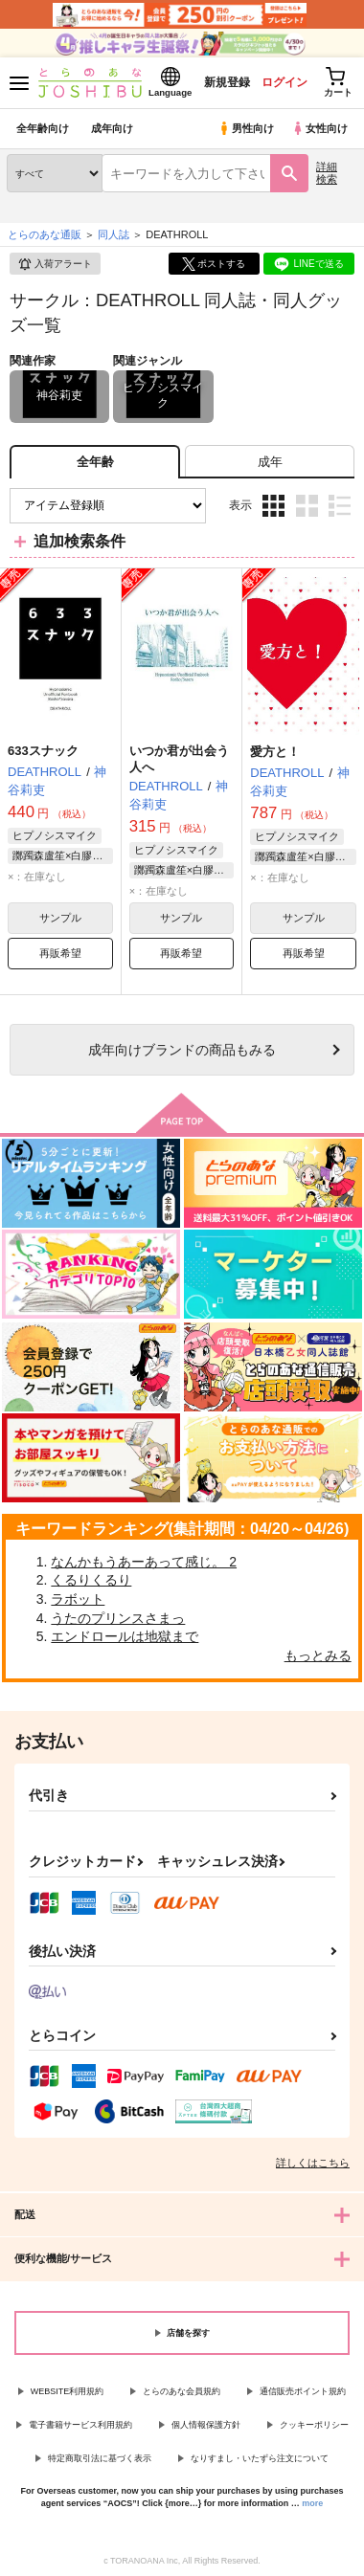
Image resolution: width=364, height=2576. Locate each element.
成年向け (112, 128)
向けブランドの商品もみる (182, 1049)
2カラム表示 (307, 506)
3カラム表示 (273, 506)
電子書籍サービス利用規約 (80, 2425)
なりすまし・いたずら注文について (260, 2458)
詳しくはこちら (313, 2162)
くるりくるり (91, 1580)
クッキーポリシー (314, 2425)
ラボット (77, 1599)
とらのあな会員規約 (181, 2391)
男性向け (245, 128)
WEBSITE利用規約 (67, 2391)
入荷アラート (54, 264)
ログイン (284, 82)
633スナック (43, 751)
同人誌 (113, 234)
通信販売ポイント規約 (303, 2391)
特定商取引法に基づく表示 (99, 2458)
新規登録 (227, 82)
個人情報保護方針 (205, 2425)
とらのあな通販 (44, 234)
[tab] (269, 461)
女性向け (319, 128)
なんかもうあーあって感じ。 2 (144, 1561)
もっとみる (318, 1655)
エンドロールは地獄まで (124, 1636)
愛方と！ (275, 751)
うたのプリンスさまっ (118, 1618)
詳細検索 (326, 173)
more (312, 2503)
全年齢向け (42, 128)
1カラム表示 (339, 506)
